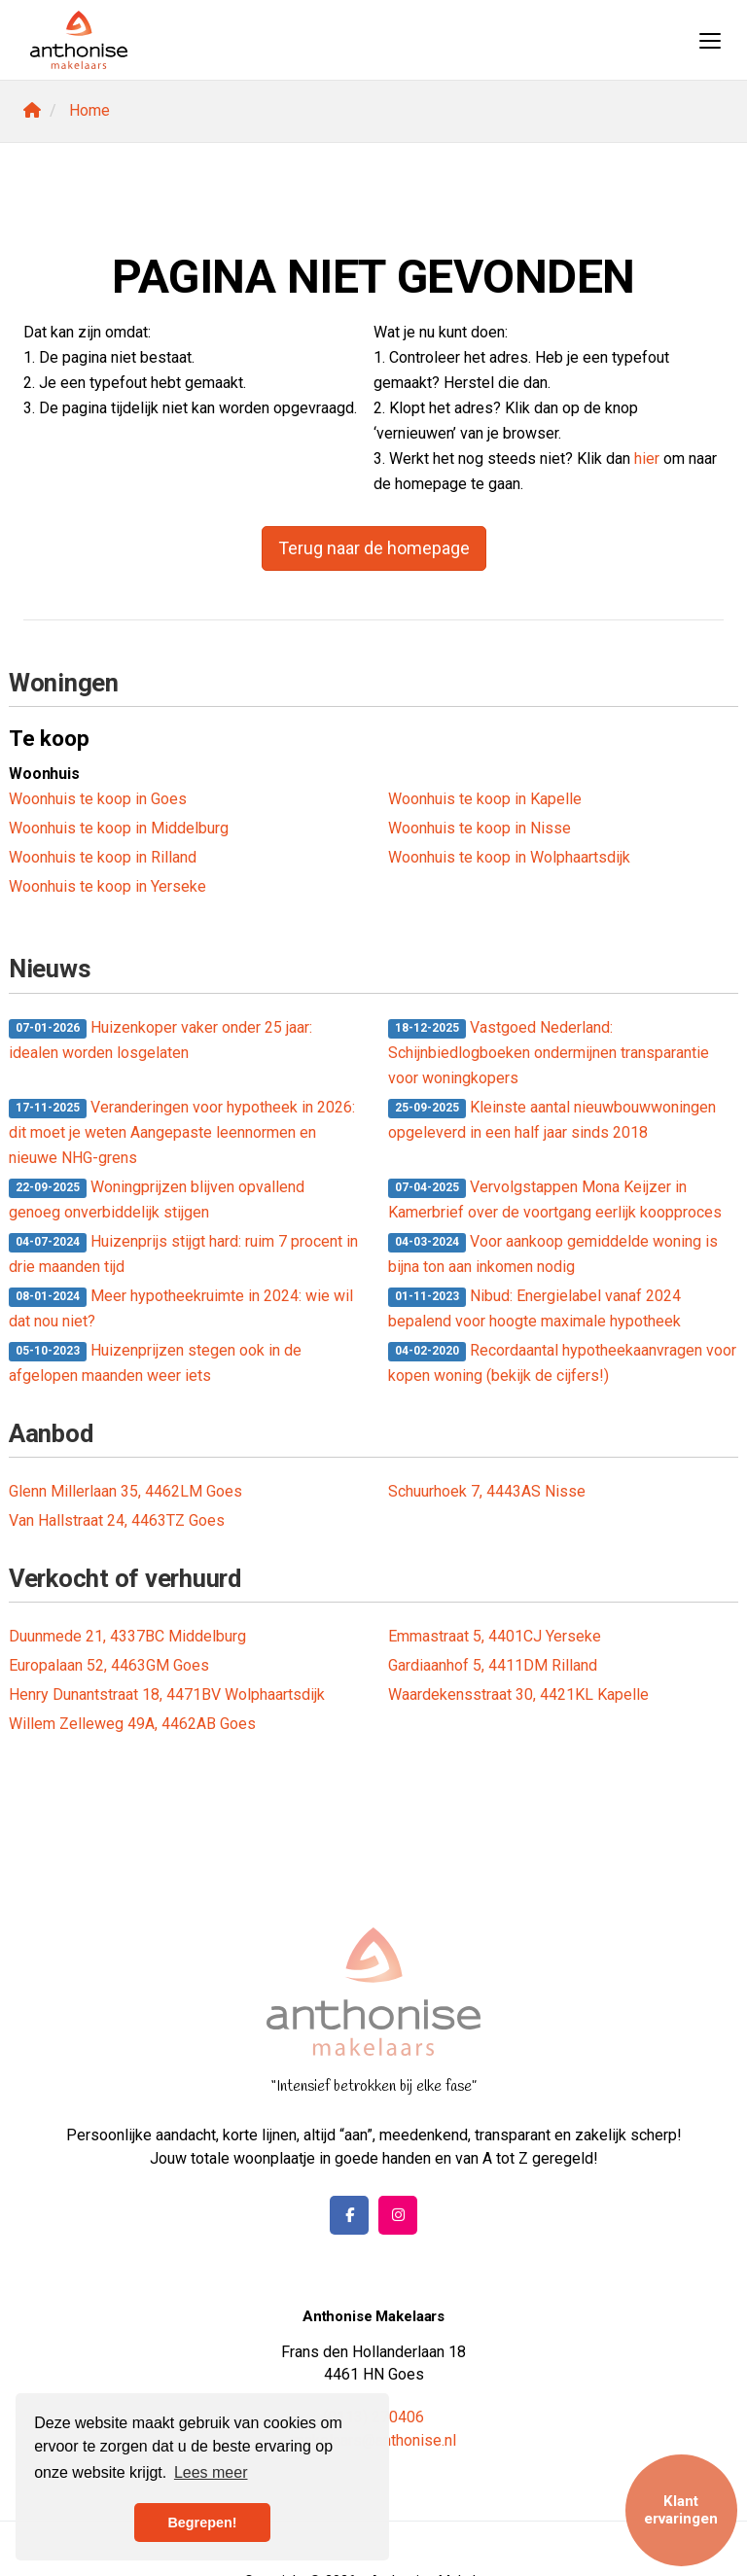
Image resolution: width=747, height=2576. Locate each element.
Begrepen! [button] (201, 2522)
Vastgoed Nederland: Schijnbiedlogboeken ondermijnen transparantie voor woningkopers (548, 1052)
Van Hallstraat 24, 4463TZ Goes (117, 1520)
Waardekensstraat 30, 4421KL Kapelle (518, 1694)
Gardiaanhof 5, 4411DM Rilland (492, 1665)
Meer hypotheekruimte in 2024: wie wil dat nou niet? (181, 1308)
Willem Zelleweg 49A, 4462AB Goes (132, 1723)
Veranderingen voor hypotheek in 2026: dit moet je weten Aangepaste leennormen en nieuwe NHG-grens (182, 1132)
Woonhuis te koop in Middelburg (119, 828)
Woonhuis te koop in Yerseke (107, 886)
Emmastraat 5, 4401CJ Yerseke (494, 1636)
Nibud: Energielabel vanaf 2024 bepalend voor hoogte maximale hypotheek (534, 1308)
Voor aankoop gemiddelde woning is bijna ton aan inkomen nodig (553, 1254)
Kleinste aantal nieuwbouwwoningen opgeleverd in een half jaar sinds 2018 (552, 1120)
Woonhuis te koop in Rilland (102, 857)
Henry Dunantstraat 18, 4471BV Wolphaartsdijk (167, 1694)
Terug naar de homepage (374, 548)
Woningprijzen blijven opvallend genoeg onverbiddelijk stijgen (156, 1199)
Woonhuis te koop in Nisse (479, 828)
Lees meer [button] (211, 2472)
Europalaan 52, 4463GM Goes (109, 1665)
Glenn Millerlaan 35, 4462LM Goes (125, 1491)
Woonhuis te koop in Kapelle (485, 799)
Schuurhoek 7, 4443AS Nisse (487, 1491)
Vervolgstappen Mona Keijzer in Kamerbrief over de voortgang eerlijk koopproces (555, 1199)
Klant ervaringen (681, 2509)
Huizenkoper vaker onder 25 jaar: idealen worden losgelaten (160, 1040)
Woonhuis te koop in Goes (98, 799)
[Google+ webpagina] (397, 2215)
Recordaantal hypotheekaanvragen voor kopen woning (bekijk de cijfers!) (562, 1363)
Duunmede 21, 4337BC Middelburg (127, 1636)
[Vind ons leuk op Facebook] (349, 2215)
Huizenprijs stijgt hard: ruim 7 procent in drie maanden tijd (183, 1254)
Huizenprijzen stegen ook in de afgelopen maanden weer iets (155, 1363)
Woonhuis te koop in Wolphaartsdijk (509, 857)
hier (646, 458)
